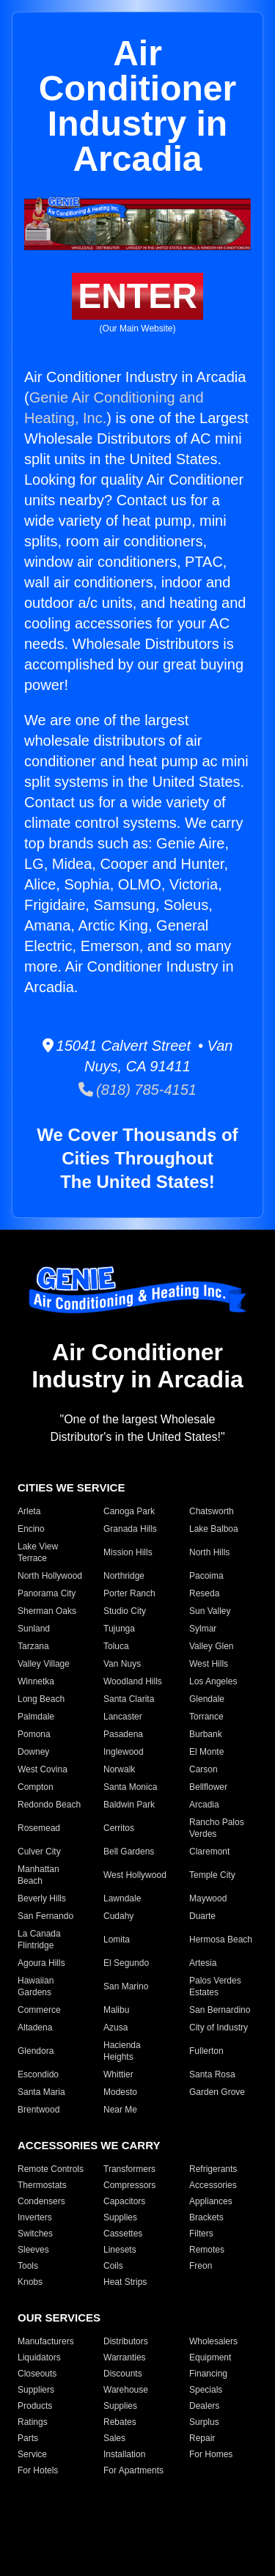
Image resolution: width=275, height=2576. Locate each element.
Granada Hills (130, 1529)
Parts (28, 2438)
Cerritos (118, 1828)
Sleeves (33, 2250)
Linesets (119, 2250)
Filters (201, 2233)
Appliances (210, 2201)
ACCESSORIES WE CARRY (89, 2145)
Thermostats (42, 2185)
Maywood (208, 1898)
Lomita (116, 1939)
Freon (200, 2266)
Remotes (206, 2250)
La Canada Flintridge (39, 1940)
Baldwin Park (129, 1804)
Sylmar (202, 1628)
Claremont (209, 1851)
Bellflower (208, 1787)
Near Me (120, 2110)
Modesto (120, 2092)
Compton (36, 1787)
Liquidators (39, 2357)
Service (32, 2454)
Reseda (204, 1593)
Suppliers (36, 2390)
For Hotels (38, 2470)
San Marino (125, 1986)
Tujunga (119, 1628)
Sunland (34, 1628)
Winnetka (36, 1681)
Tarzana (33, 1646)
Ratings (33, 2422)
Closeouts (37, 2373)
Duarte (202, 1916)
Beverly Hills (42, 1898)
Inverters (35, 2217)
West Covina (42, 1769)
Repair (202, 2438)
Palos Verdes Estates (215, 1986)
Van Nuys (122, 1664)
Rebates (119, 2422)
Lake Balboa (213, 1529)
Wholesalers (213, 2341)
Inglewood (123, 1752)
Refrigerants (213, 2169)
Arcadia (204, 1804)
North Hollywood (50, 1576)
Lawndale (122, 1898)
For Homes (210, 2454)
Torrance (206, 1716)
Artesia (202, 1963)
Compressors (129, 2185)
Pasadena (123, 1734)
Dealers (204, 2406)
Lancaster (122, 1716)
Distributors (125, 2341)
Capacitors (124, 2201)
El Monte (206, 1752)
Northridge (123, 1576)
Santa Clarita (128, 1699)
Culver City (39, 1851)
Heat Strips (125, 2282)
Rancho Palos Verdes (216, 1828)
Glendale (206, 1699)
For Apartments (133, 2470)
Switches (35, 2233)
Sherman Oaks (47, 1611)
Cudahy (118, 1916)
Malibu (116, 2010)
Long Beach (41, 1699)
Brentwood (38, 2110)
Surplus (204, 2422)
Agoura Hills (41, 1963)
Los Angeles (213, 1681)
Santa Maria (41, 2092)
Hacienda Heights (122, 2051)
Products (35, 2406)
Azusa (115, 2027)
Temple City (212, 1875)
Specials (205, 2390)
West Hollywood (134, 1875)
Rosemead (39, 1828)
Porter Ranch (129, 1593)
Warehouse (125, 2390)
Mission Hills (128, 1552)
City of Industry (218, 2027)
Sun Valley (209, 1611)
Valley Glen (211, 1646)
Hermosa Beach (220, 1939)
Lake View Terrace (38, 1552)
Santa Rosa (212, 2074)
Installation (124, 2454)
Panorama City (47, 1593)
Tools (28, 2266)
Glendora (36, 2051)
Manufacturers (46, 2341)
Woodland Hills (132, 1681)
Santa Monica (130, 1787)
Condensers (41, 2201)
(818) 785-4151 (137, 1090)
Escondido (38, 2074)
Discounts (122, 2373)
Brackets (206, 2217)
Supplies (120, 2217)
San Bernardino (219, 2010)
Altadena (35, 2027)
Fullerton (206, 2051)
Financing (208, 2373)
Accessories (213, 2185)
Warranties (124, 2357)
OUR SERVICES (59, 2317)
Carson (203, 1769)
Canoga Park (129, 1511)
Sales (114, 2438)
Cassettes (122, 2233)
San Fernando (45, 1916)
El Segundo (126, 1963)
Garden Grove (217, 2092)
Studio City (124, 1611)
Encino (31, 1529)
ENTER (137, 295)
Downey (33, 1752)
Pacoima (206, 1576)
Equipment (210, 2357)
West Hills (208, 1664)
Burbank (205, 1734)
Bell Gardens (128, 1851)
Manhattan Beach (38, 1875)
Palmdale (36, 1716)
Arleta (29, 1511)
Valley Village (44, 1664)
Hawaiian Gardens (36, 1986)
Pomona (34, 1734)
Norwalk (119, 1769)
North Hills (209, 1552)
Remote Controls (51, 2169)
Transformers (129, 2169)
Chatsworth (211, 1511)
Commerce (39, 2010)
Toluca (116, 1646)
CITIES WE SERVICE (71, 1487)
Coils (113, 2266)
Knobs (30, 2282)
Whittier (118, 2074)
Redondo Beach (49, 1804)
